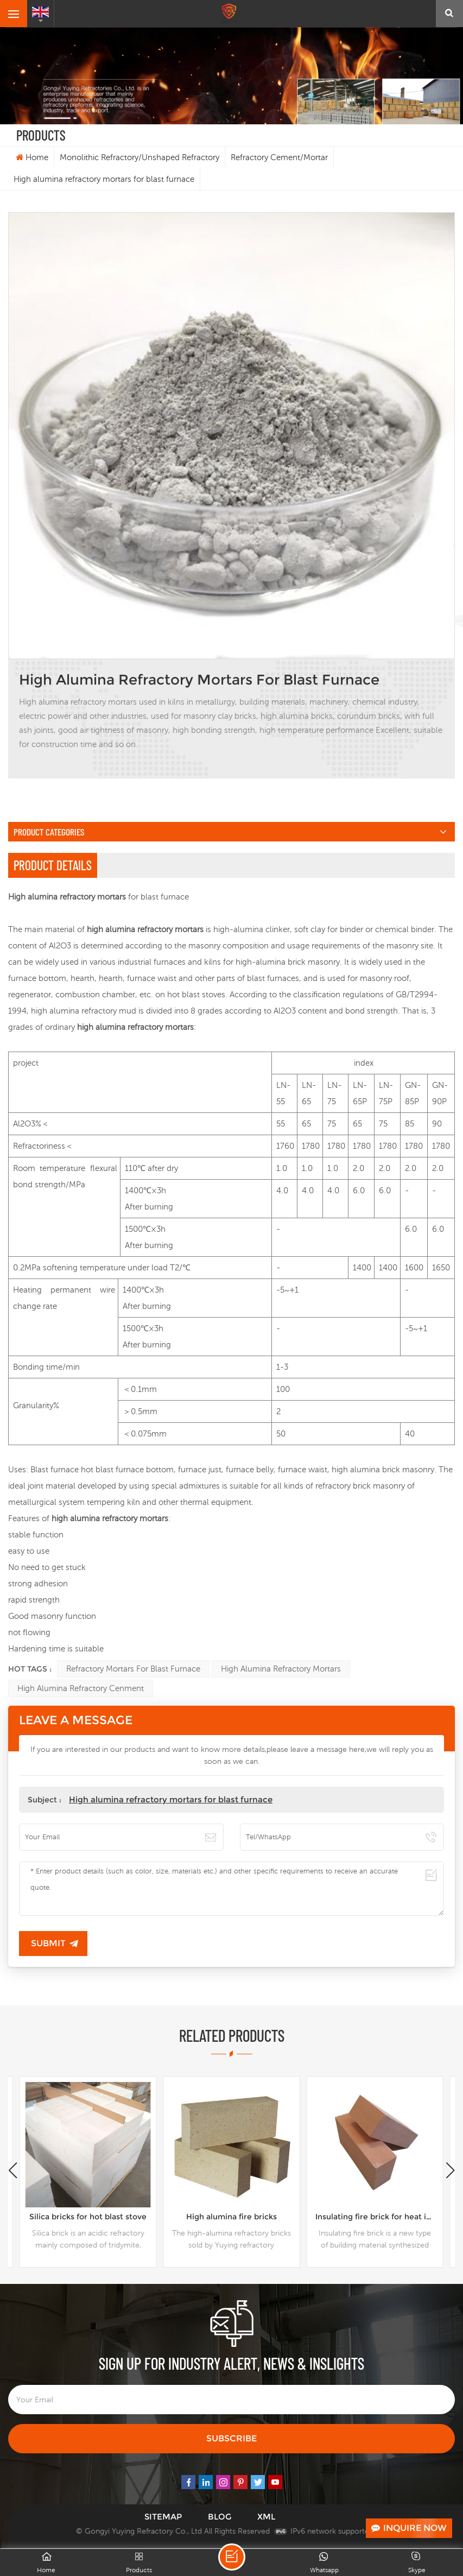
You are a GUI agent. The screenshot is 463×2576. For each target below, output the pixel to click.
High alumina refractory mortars (281, 1668)
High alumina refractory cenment (80, 1688)
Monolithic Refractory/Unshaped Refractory (139, 157)
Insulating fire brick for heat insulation (379, 2216)
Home (32, 157)
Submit (48, 1943)
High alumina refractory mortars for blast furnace (170, 1799)
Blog (219, 2516)
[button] (450, 2170)
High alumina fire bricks (231, 2216)
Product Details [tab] (53, 865)
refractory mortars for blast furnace (133, 1668)
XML (266, 2516)
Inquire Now (409, 2528)
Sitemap (163, 2516)
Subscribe (231, 2438)
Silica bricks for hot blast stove (88, 2216)
